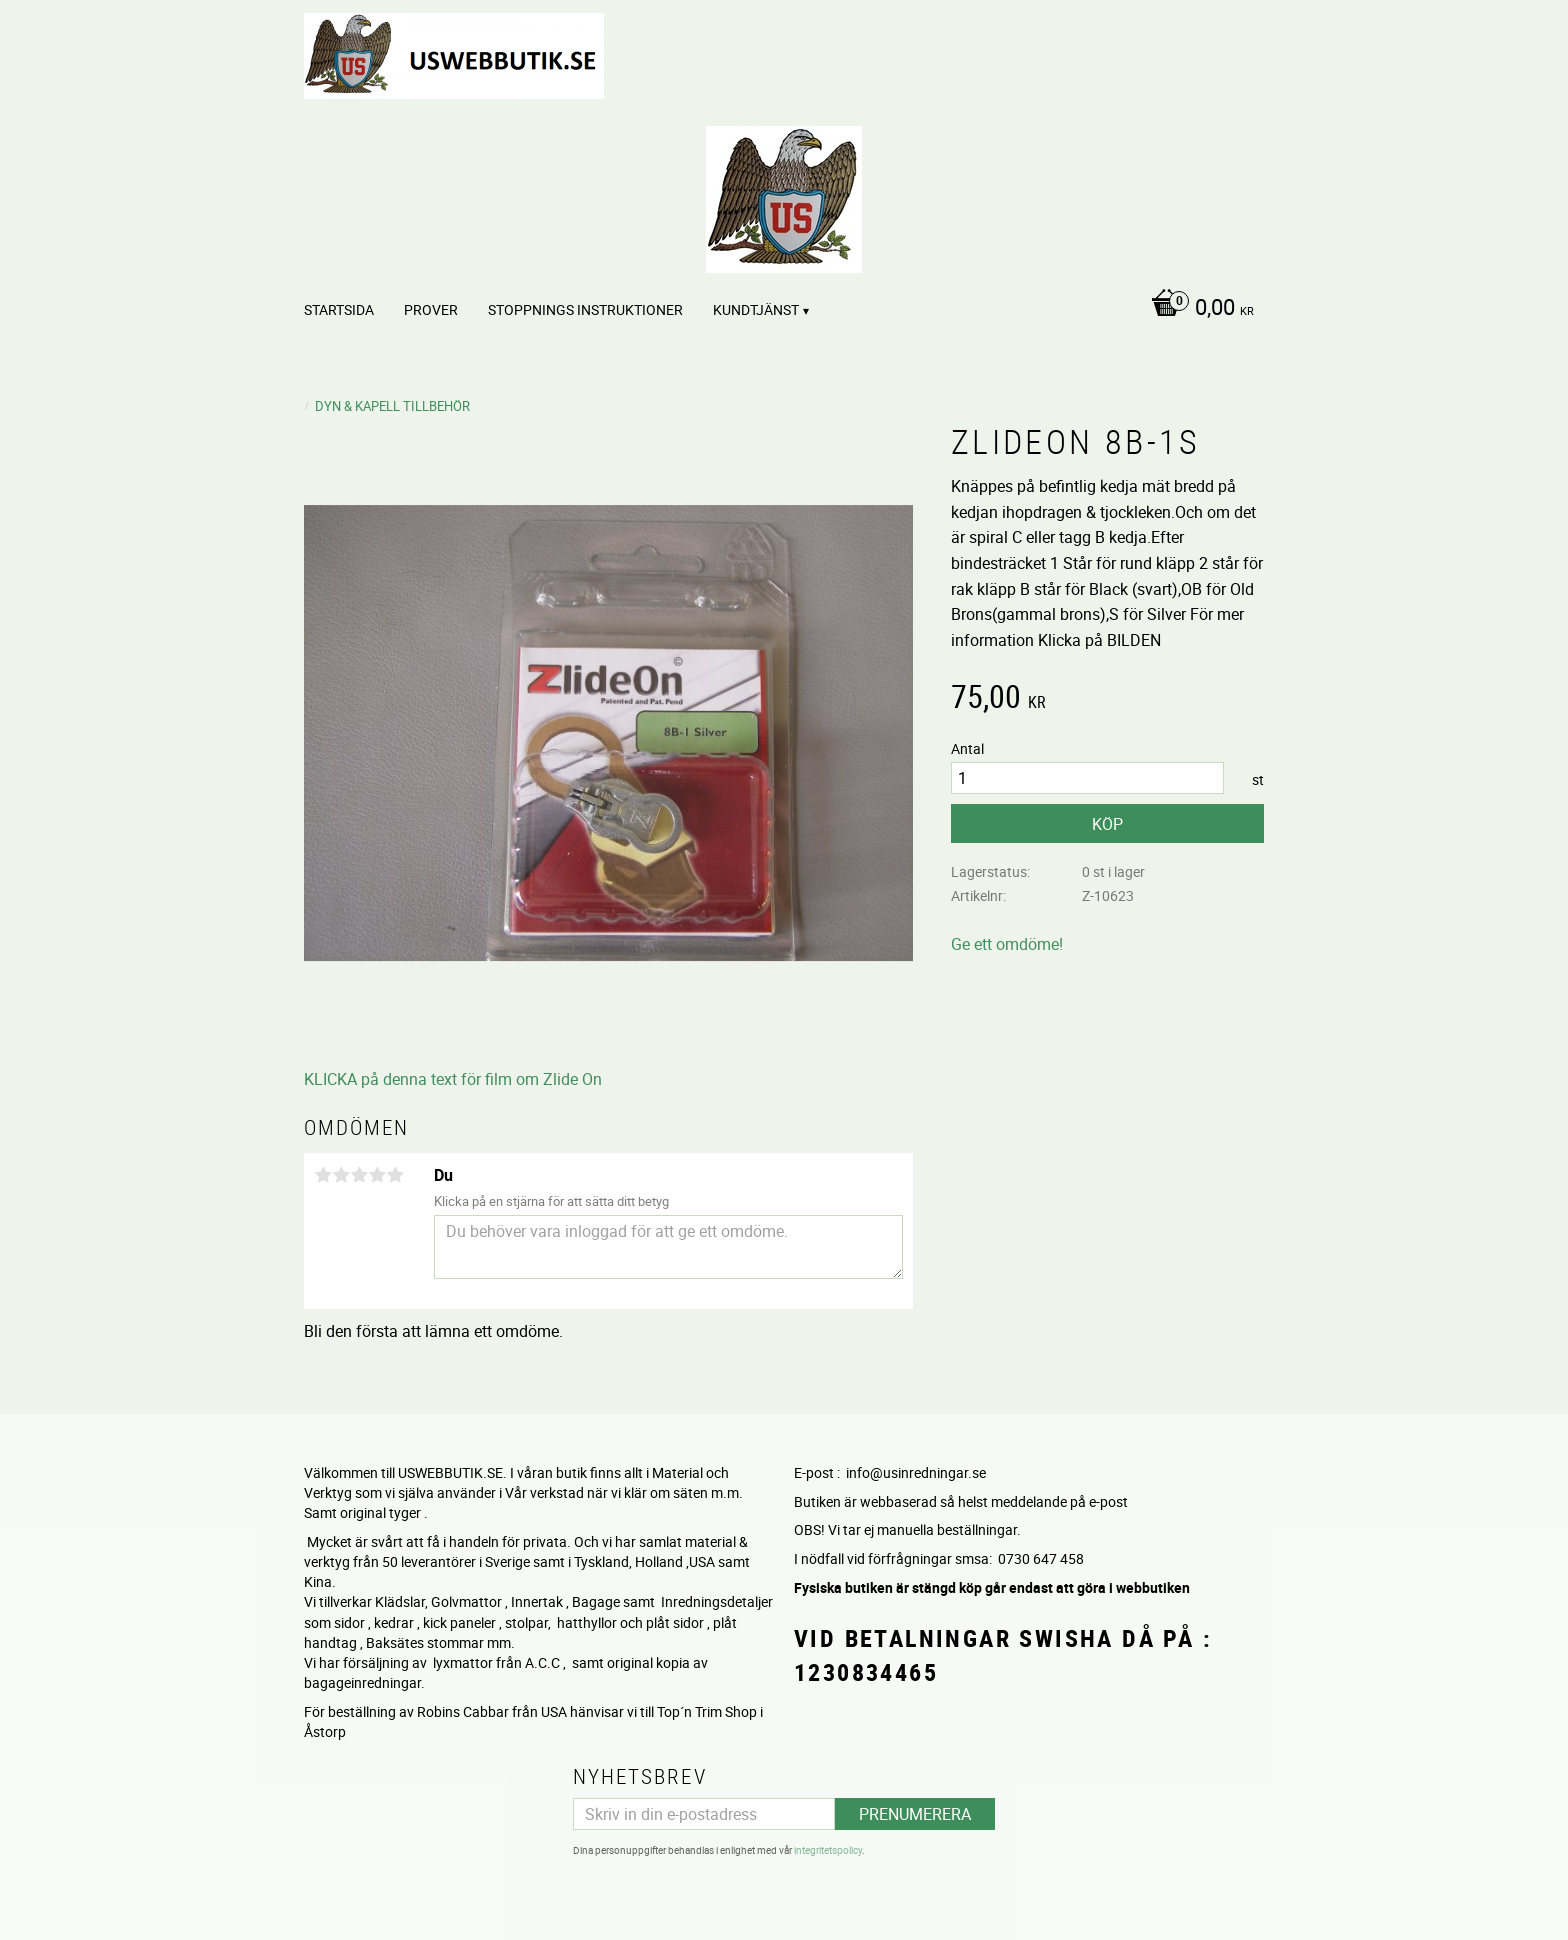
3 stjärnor (359, 1175)
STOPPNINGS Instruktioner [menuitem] (585, 309)
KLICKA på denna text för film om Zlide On (453, 1079)
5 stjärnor (395, 1175)
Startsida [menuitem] (339, 309)
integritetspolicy (828, 1850)
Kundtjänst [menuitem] (756, 309)
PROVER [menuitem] (431, 309)
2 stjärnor (341, 1175)
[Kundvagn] (1197, 309)
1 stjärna (323, 1175)
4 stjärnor (377, 1175)
